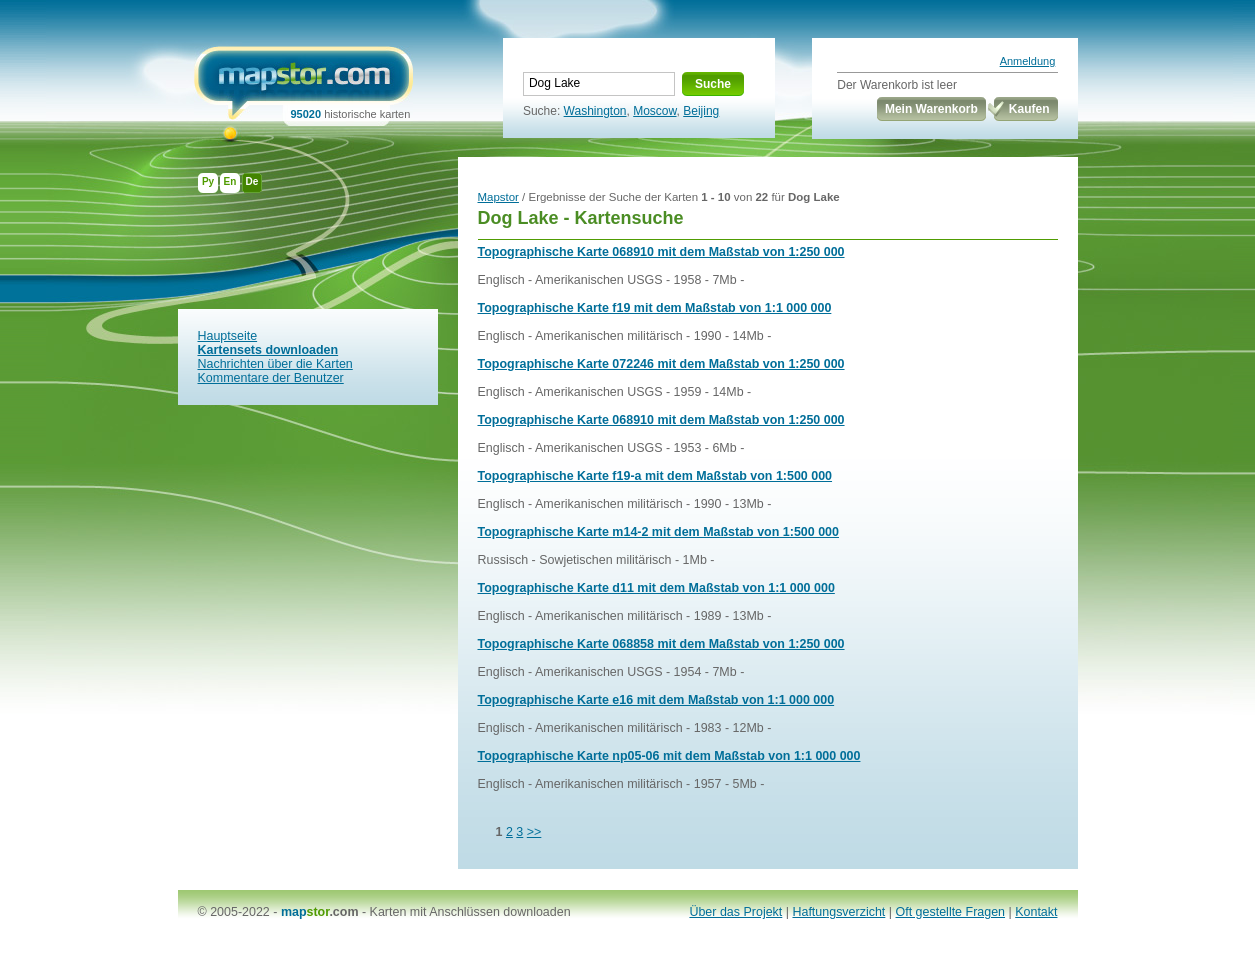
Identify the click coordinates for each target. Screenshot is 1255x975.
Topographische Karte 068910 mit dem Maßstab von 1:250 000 (661, 252)
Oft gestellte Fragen (951, 912)
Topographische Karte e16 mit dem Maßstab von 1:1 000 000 (656, 700)
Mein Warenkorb (931, 109)
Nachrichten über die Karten (275, 364)
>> (534, 832)
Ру (208, 181)
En (230, 181)
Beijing (701, 111)
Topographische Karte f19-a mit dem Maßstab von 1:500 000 (655, 476)
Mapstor (498, 197)
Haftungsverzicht (838, 912)
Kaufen (1029, 109)
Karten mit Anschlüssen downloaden (470, 912)
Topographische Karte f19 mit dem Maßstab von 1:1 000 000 (655, 308)
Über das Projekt (735, 912)
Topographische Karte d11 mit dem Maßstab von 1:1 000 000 (656, 588)
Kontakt (1036, 912)
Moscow (654, 111)
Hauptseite (228, 336)
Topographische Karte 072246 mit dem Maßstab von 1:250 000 (661, 364)
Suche (713, 84)
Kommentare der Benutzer (271, 378)
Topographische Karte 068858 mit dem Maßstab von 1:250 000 (661, 644)
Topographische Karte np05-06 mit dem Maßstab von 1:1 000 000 (669, 756)
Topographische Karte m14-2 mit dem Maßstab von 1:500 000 (658, 532)
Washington (595, 111)
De (252, 181)
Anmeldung (1028, 61)
